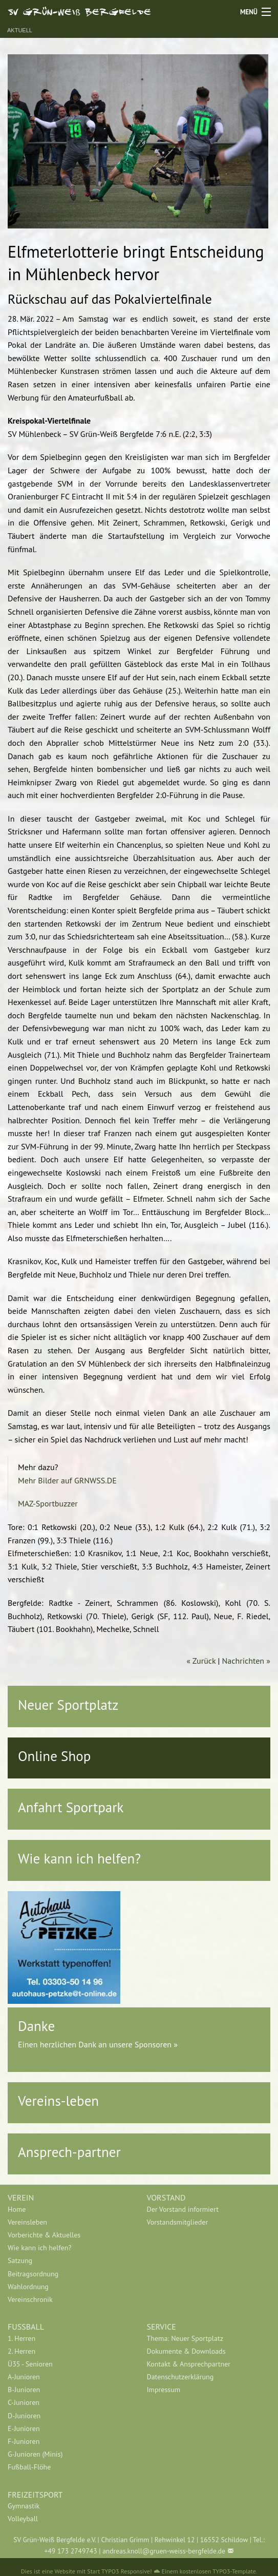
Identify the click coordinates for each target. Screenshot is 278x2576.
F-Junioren (23, 2441)
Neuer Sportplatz (68, 1704)
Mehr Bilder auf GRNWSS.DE (67, 1480)
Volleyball (23, 2518)
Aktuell (19, 30)
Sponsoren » (156, 2044)
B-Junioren (24, 2389)
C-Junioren (23, 2402)
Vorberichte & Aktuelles (44, 2234)
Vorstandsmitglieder (177, 2222)
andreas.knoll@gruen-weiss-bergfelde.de (163, 2551)
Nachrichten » (246, 1661)
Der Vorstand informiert (183, 2209)
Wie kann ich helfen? (79, 1858)
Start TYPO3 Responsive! (119, 2571)
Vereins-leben (58, 2100)
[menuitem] (70, 2209)
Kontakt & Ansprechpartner (189, 2364)
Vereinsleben (27, 2222)
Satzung (20, 2260)
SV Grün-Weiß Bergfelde (80, 11)
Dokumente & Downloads (186, 2351)
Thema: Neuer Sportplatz (185, 2338)
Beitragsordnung (33, 2273)
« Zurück (201, 1661)
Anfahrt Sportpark (70, 1807)
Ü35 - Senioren (30, 2364)
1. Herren (21, 2338)
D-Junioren (24, 2415)
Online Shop (54, 1756)
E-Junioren (24, 2428)
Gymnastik (23, 2505)
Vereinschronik (30, 2299)
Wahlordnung (28, 2286)
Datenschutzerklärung (180, 2376)
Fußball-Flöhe (29, 2467)
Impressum (164, 2389)
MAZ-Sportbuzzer (48, 1503)
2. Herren (21, 2351)
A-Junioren (24, 2376)
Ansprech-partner (69, 2152)
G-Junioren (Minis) (35, 2454)
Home (17, 2209)
